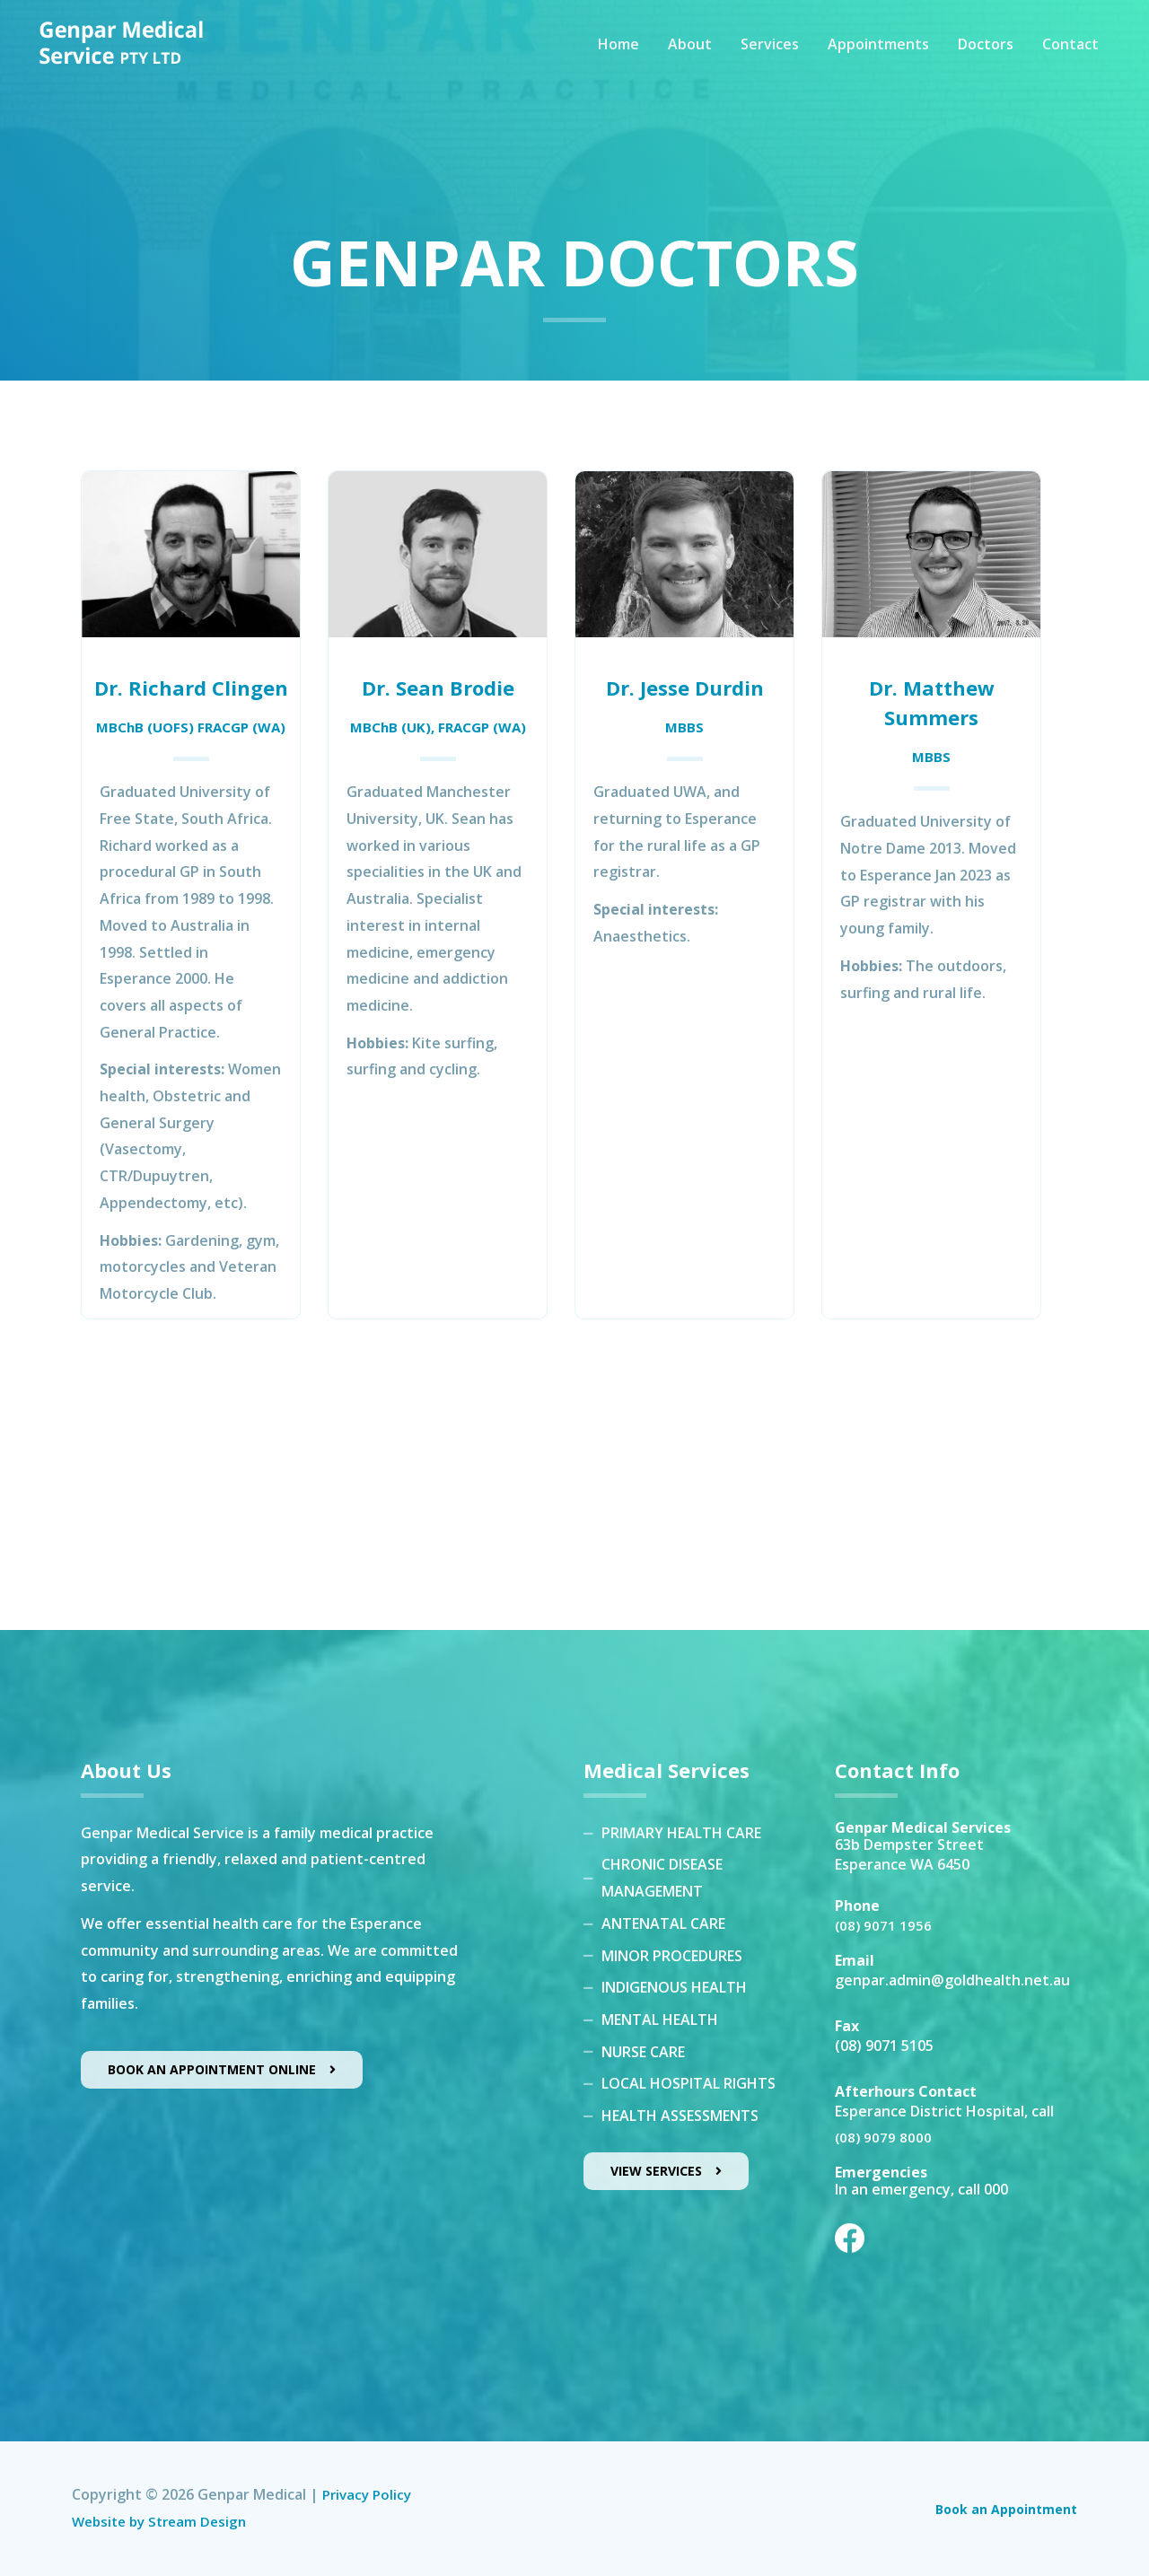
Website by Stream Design (164, 2521)
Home (618, 56)
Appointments (878, 56)
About (690, 56)
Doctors (985, 56)
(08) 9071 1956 (884, 1925)
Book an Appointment (998, 2509)
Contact (1070, 56)
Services (770, 56)
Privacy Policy (369, 2494)
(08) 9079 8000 (884, 2137)
